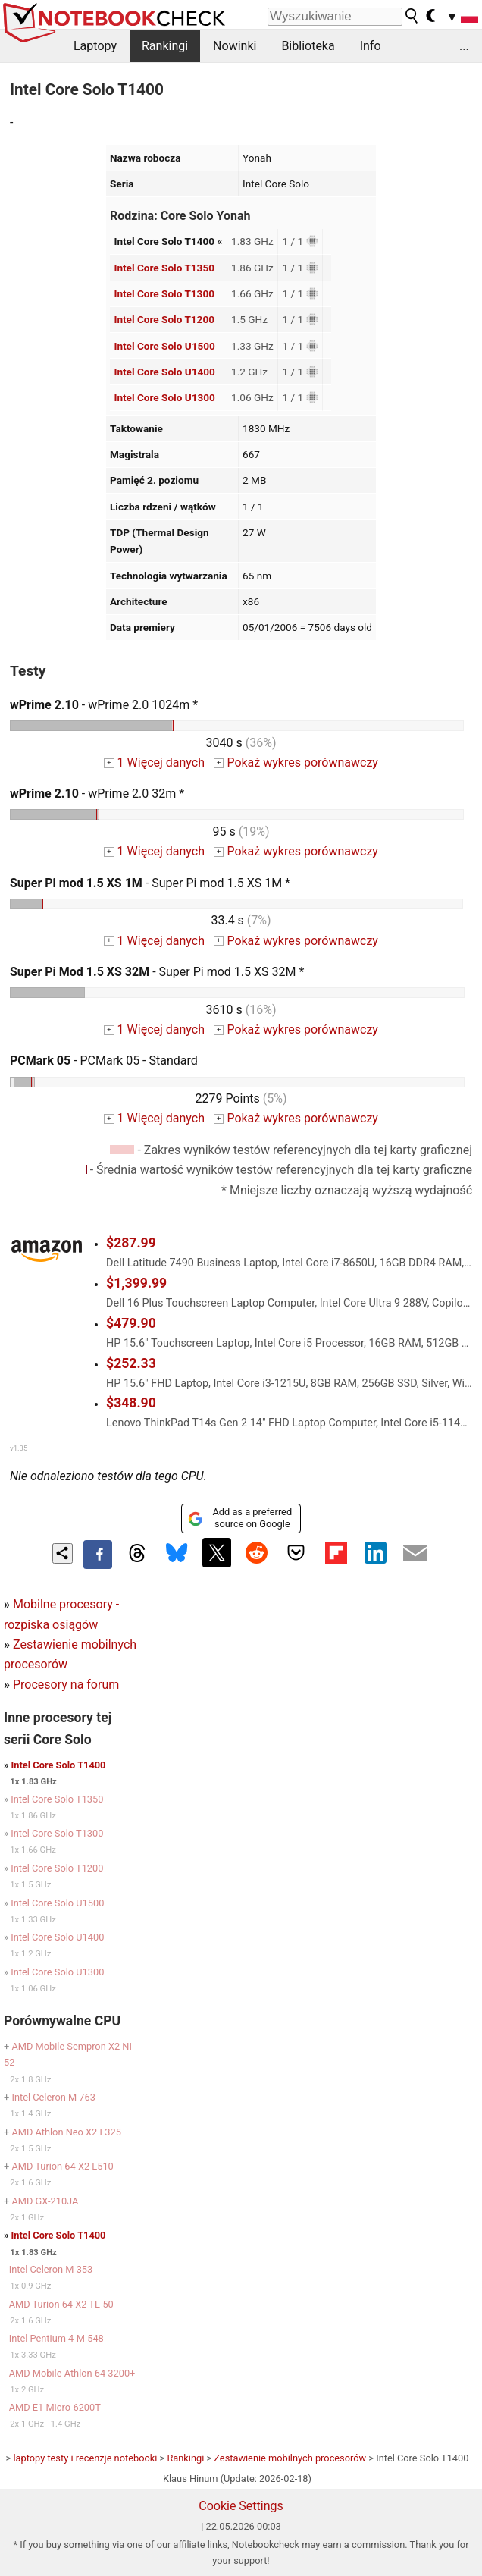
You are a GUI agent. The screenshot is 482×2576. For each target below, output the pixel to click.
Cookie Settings (241, 2506)
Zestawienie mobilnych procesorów (290, 2458)
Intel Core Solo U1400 (164, 372)
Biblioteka (307, 46)
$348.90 (131, 1402)
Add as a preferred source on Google (240, 1518)
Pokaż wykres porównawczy (296, 762)
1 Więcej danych (154, 762)
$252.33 (131, 1363)
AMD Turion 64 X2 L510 (62, 2166)
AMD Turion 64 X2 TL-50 (61, 2304)
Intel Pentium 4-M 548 (56, 2338)
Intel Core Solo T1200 (164, 319)
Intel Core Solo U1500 (164, 346)
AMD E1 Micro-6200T (55, 2407)
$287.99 (131, 1242)
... (464, 46)
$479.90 (131, 1323)
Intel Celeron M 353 (51, 2269)
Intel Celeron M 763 (53, 2097)
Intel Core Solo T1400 (58, 1765)
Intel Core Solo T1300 (164, 293)
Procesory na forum (66, 1684)
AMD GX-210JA (44, 2201)
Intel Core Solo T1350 (164, 268)
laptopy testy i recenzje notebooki (85, 2458)
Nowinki (234, 46)
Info (370, 46)
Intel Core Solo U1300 (164, 397)
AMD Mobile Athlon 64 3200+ (72, 2373)
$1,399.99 (136, 1283)
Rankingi (165, 46)
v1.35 (18, 1448)
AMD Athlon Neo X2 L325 (66, 2132)
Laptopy (95, 46)
